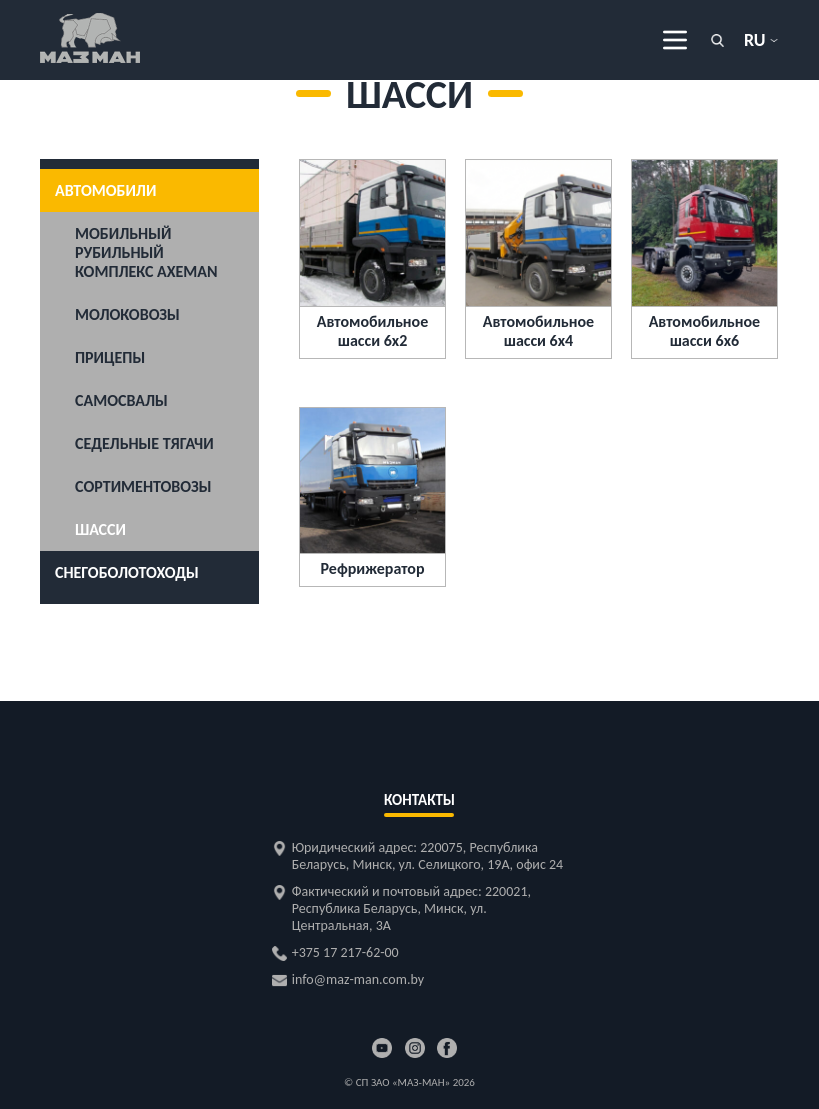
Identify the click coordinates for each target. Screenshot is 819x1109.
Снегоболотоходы (127, 572)
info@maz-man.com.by (358, 979)
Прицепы (110, 357)
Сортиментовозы (143, 486)
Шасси (100, 529)
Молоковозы (127, 314)
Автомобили (105, 190)
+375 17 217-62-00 (345, 952)
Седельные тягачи (144, 443)
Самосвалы (121, 400)
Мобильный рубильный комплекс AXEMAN (146, 252)
